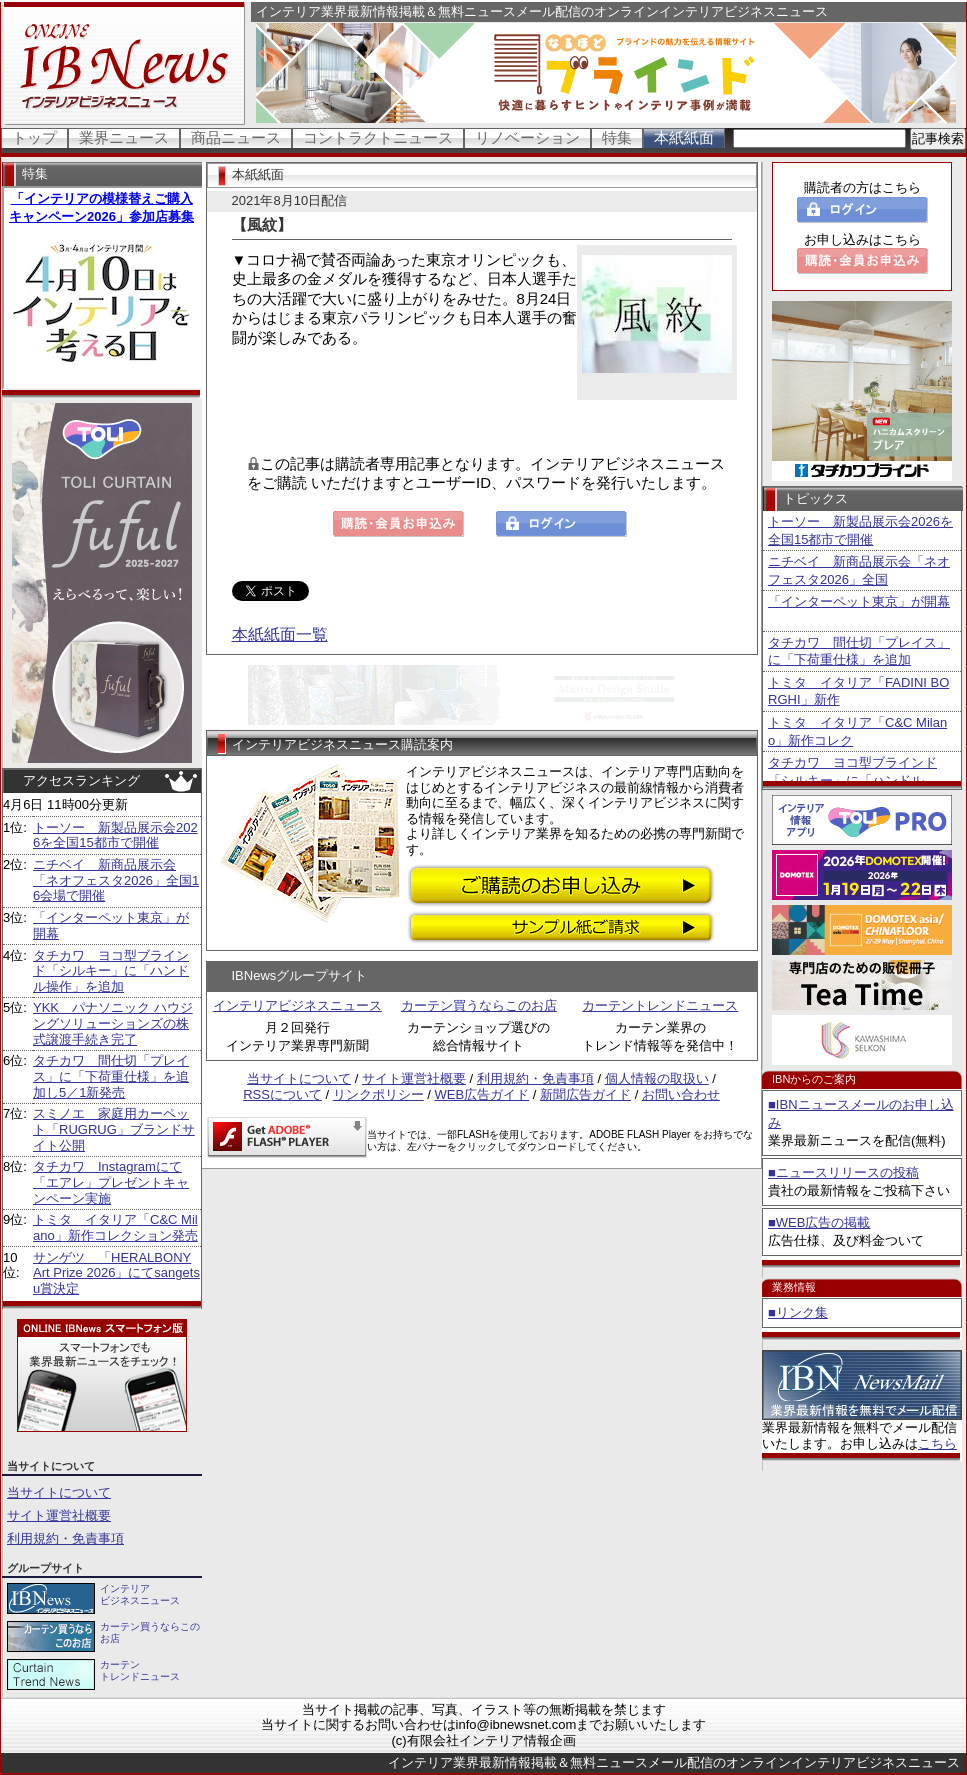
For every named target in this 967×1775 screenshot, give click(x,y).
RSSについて (282, 1094)
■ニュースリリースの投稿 (843, 1172)
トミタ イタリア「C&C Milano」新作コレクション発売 (115, 1227)
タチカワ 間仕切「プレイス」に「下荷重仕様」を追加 (859, 651)
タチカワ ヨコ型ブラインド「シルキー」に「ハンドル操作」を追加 (111, 971)
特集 (617, 137)
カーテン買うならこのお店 (479, 1005)
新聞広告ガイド (585, 1094)
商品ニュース (236, 137)
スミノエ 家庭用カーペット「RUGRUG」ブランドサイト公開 (114, 1129)
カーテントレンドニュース (660, 1005)
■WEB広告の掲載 (819, 1222)
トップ (34, 137)
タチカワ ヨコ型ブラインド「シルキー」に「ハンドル (852, 771)
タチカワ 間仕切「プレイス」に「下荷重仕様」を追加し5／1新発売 (111, 1076)
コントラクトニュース (378, 137)
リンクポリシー (378, 1094)
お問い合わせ (681, 1094)
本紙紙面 (684, 137)
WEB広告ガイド (482, 1094)
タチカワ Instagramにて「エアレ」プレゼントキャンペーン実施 (111, 1182)
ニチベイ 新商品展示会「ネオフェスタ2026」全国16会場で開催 (116, 880)
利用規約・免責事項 (65, 1538)
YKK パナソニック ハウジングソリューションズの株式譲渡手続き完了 (113, 1023)
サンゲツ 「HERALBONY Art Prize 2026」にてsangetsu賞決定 (116, 1273)
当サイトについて (59, 1492)
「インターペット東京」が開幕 (859, 601)
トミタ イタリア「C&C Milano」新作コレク (857, 731)
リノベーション (527, 137)
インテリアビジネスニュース (297, 1005)
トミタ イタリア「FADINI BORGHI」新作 (858, 691)
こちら (937, 1443)
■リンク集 (798, 1312)
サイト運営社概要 (59, 1515)
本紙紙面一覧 (280, 634)
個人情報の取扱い (657, 1078)
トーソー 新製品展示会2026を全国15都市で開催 (115, 835)
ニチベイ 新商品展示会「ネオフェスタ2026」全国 (859, 570)
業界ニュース (124, 137)
